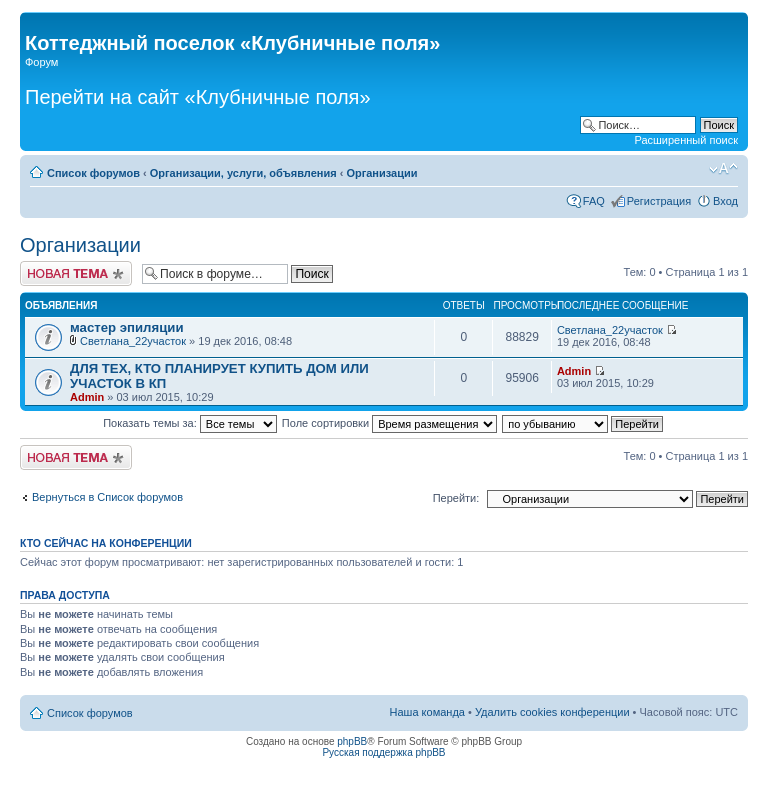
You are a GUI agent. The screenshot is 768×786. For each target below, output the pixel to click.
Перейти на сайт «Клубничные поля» (198, 97)
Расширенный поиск (686, 140)
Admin (87, 397)
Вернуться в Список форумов (107, 497)
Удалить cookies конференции (552, 712)
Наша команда (427, 712)
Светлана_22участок (133, 341)
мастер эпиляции (127, 327)
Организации (381, 173)
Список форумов (93, 173)
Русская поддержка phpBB (383, 752)
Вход (725, 201)
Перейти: (456, 498)
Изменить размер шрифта (723, 169)
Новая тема (76, 273)
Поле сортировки (389, 423)
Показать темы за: (190, 423)
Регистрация (659, 201)
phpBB (352, 741)
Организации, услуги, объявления (243, 173)
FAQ (594, 201)
